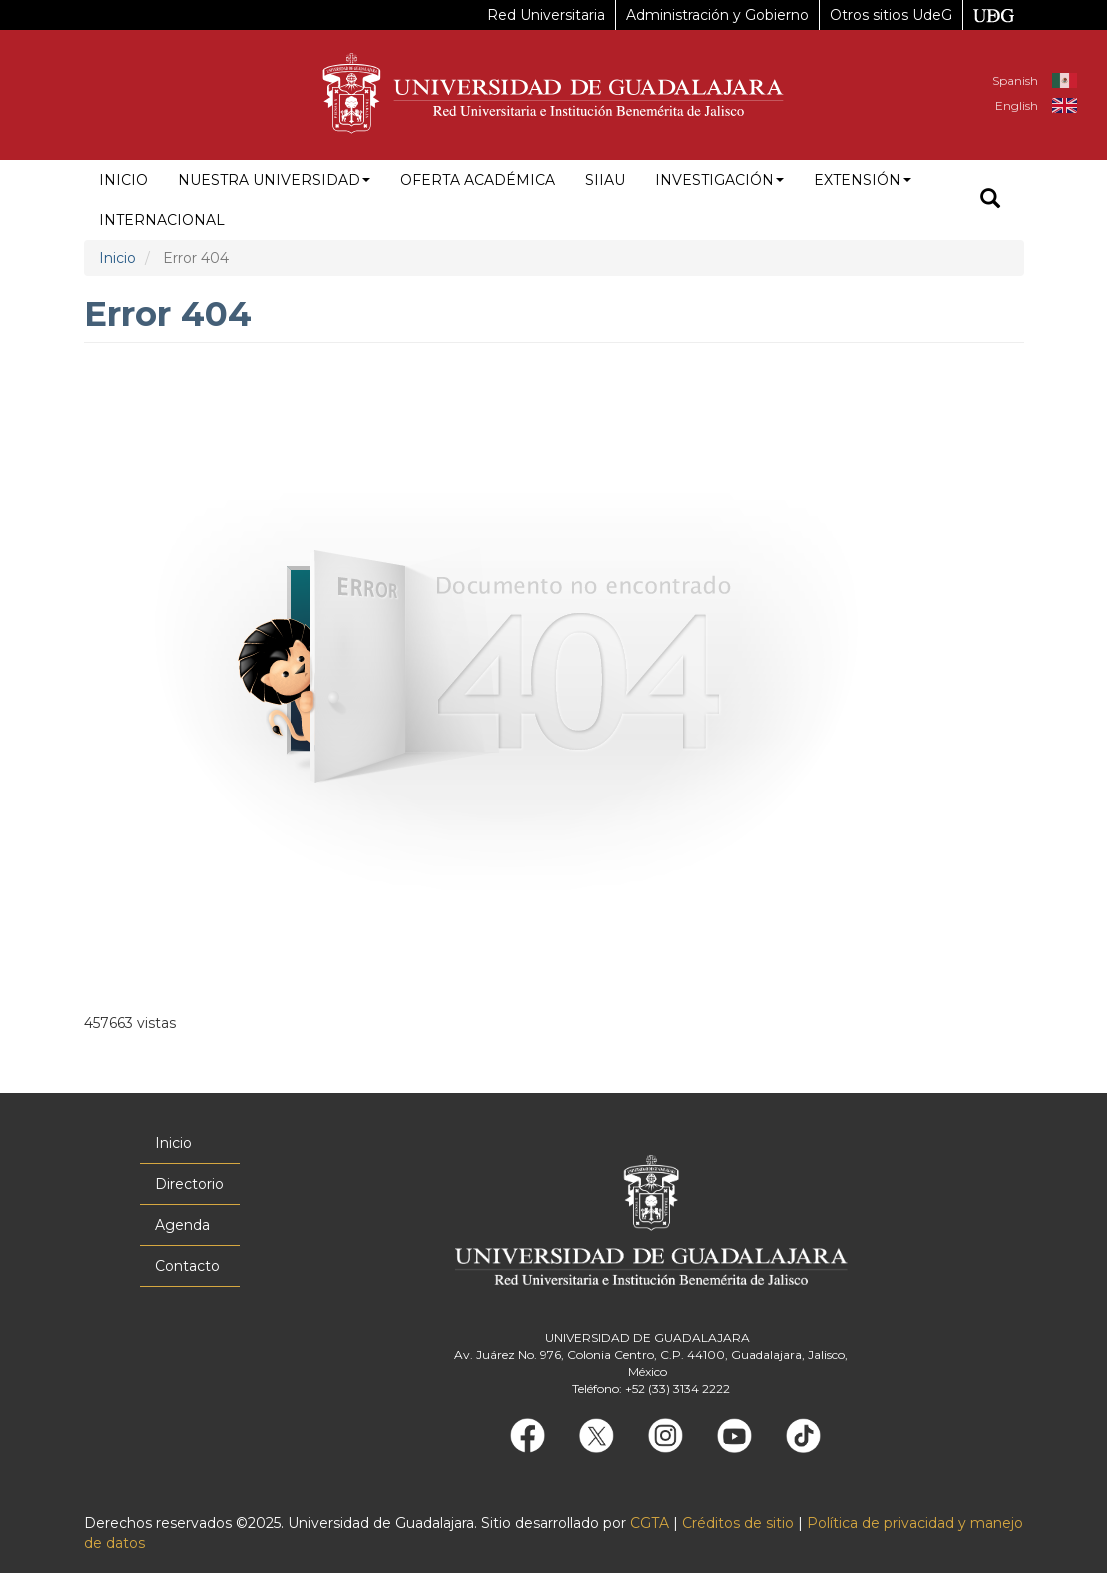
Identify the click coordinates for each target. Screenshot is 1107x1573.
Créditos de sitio (738, 1523)
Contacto (187, 1266)
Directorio (189, 1184)
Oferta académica (477, 180)
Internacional (162, 220)
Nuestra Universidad (274, 180)
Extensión (862, 180)
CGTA (649, 1523)
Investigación (719, 180)
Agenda (182, 1225)
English (1016, 105)
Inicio (123, 180)
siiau (605, 180)
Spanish (1015, 80)
